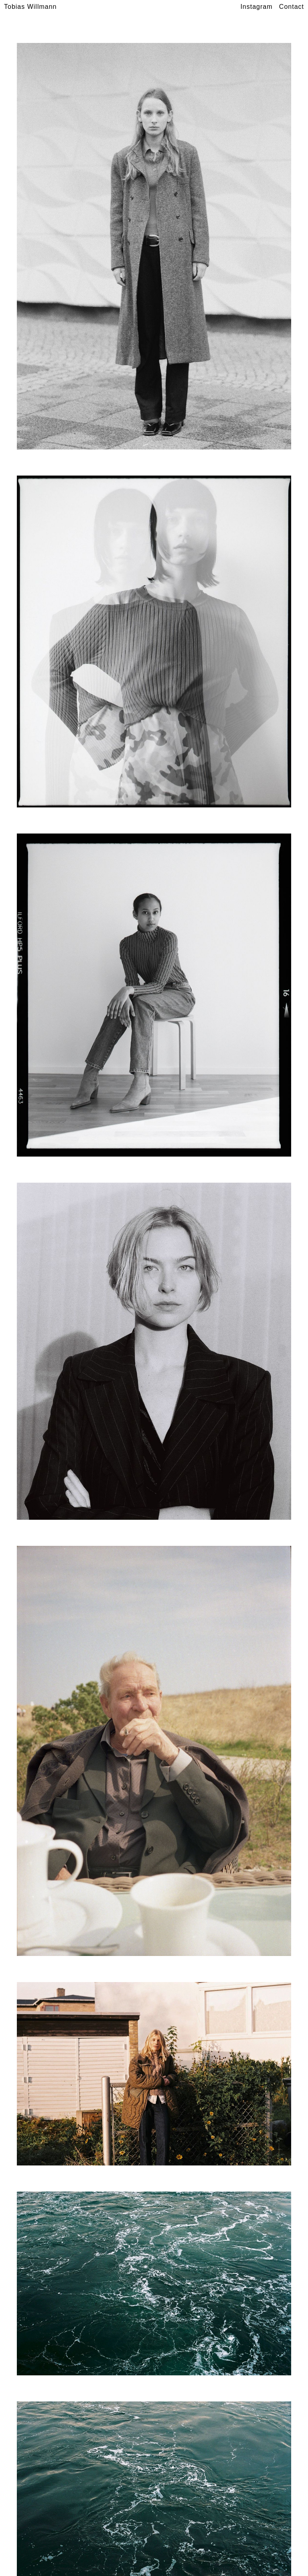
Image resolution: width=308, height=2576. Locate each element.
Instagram (256, 6)
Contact (291, 6)
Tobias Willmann (30, 6)
